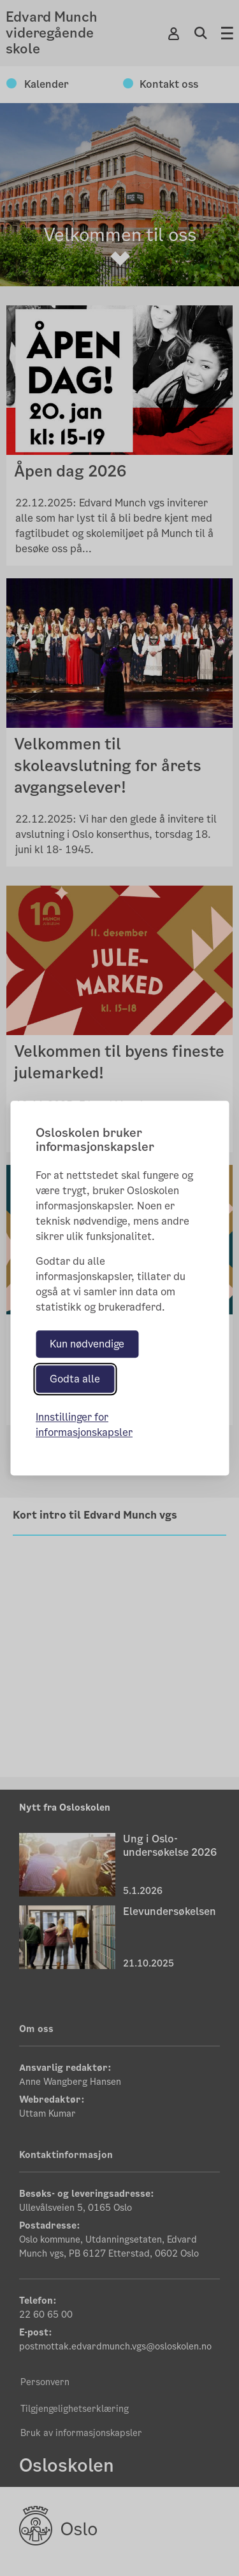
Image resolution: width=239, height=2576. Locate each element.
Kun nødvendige (87, 1344)
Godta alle (75, 1379)
